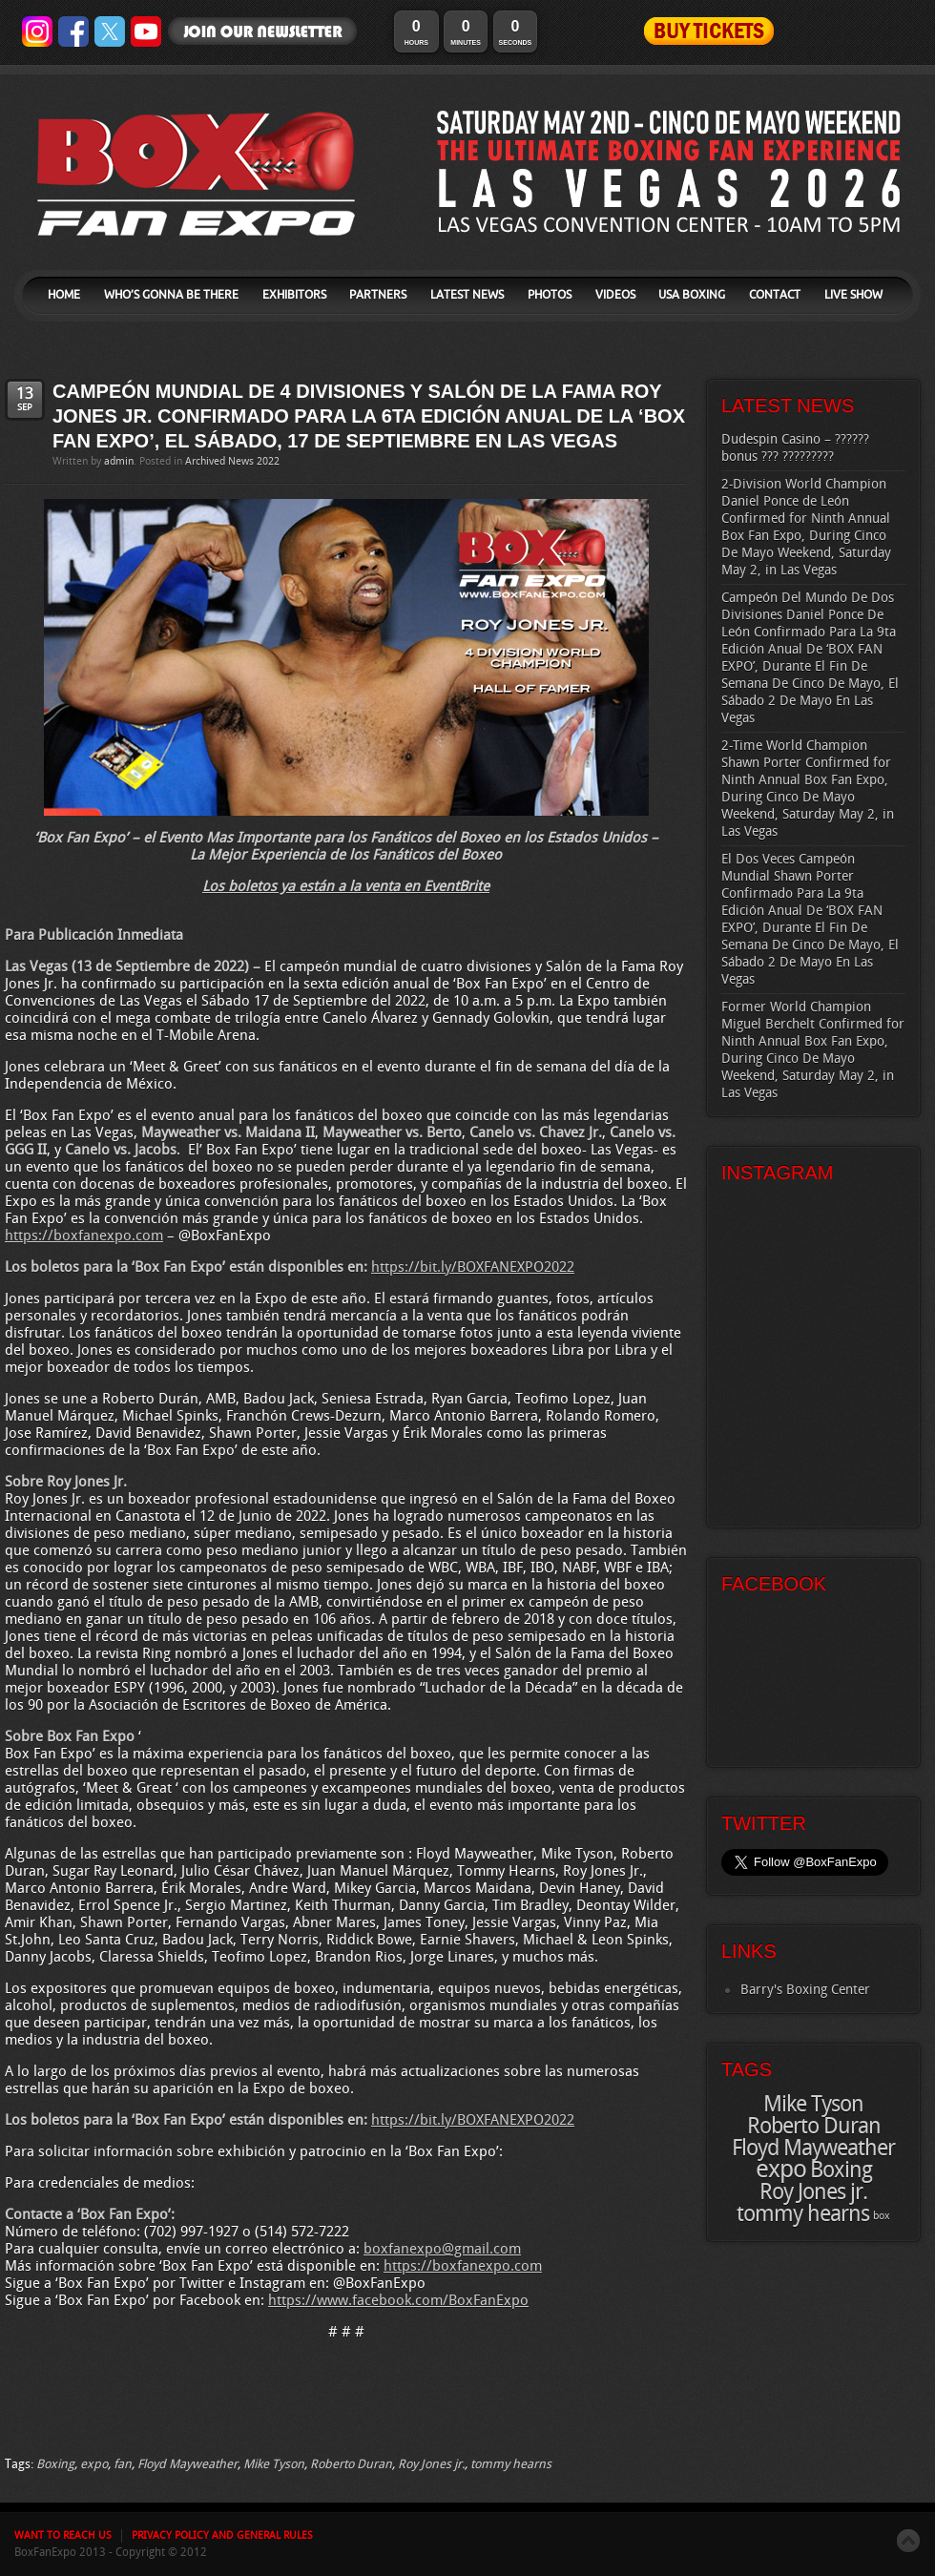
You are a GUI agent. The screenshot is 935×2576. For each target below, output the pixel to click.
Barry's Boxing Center (805, 1990)
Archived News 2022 (232, 461)
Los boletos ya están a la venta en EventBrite (345, 887)
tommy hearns (510, 2464)
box (881, 2216)
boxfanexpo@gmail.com (442, 2249)
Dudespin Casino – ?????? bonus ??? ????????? (795, 448)
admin (119, 461)
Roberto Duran (351, 2464)
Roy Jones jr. (431, 2464)
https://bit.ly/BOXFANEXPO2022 (472, 1268)
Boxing (55, 2464)
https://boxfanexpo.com (84, 1236)
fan (123, 2464)
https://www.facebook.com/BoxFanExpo (398, 2301)
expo (94, 2464)
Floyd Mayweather (187, 2464)
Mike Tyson (273, 2464)
